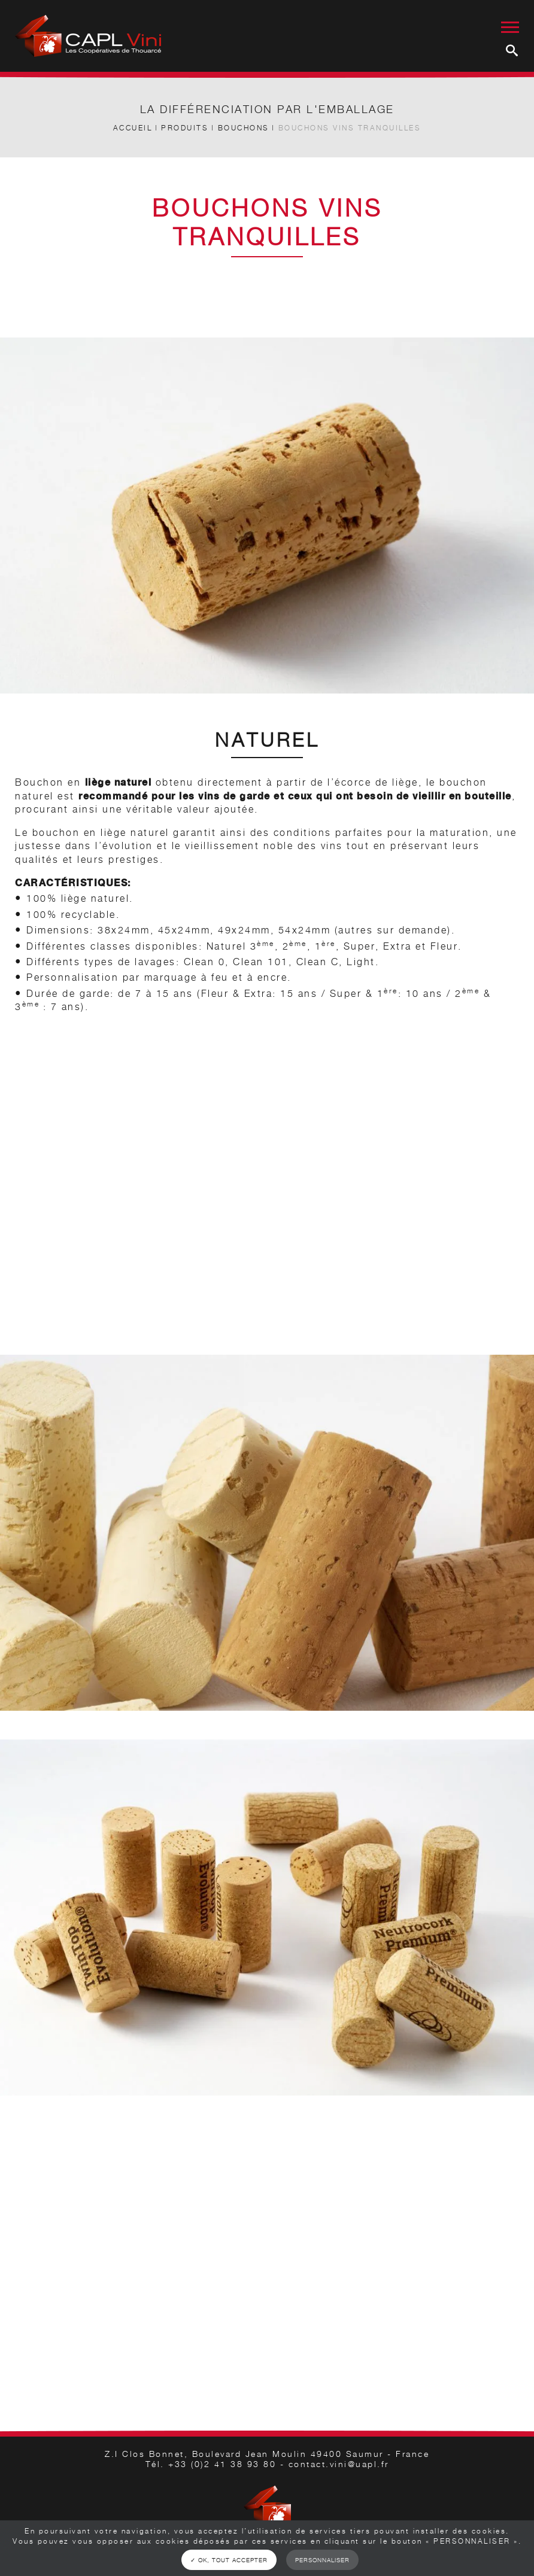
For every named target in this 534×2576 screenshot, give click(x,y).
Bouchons (243, 127)
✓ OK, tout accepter (229, 2559)
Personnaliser (322, 2559)
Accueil (133, 127)
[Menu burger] (510, 21)
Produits (184, 127)
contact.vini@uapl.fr (339, 2464)
